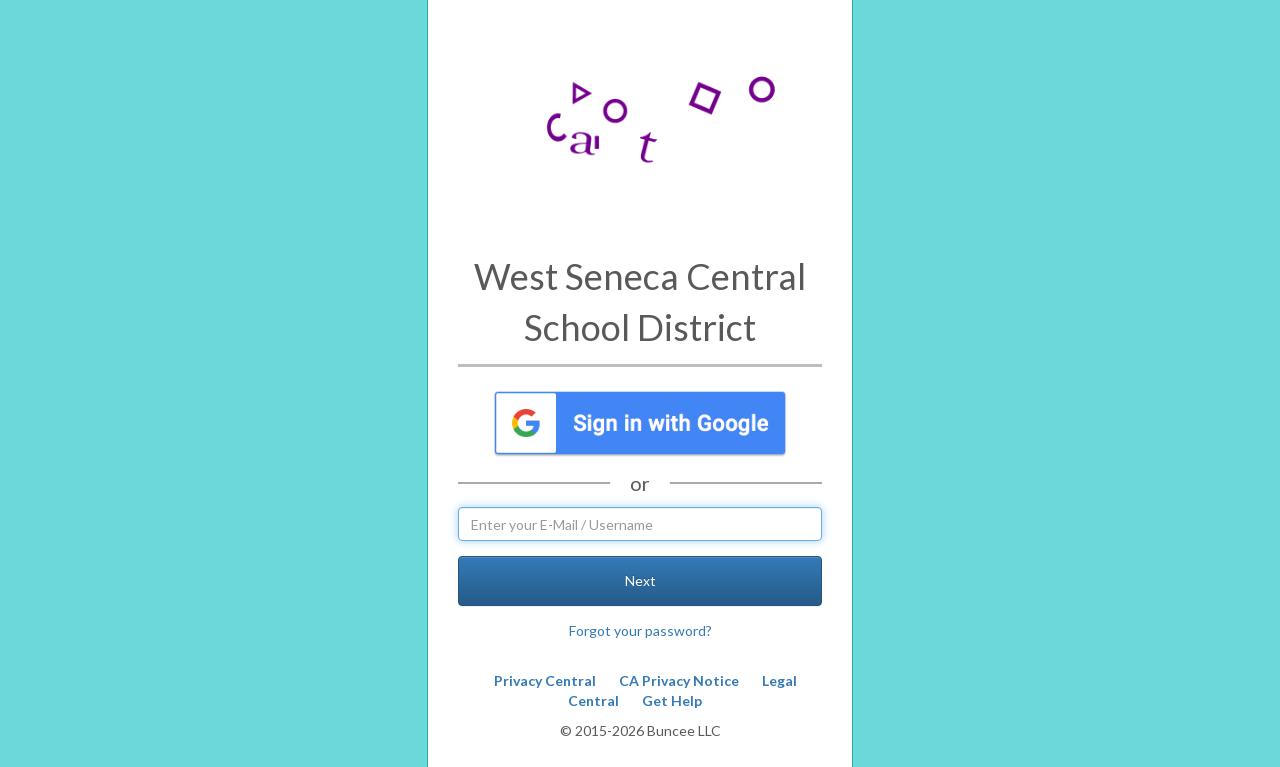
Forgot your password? (640, 630)
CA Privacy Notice (679, 680)
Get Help (672, 700)
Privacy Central (545, 680)
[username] (640, 524)
